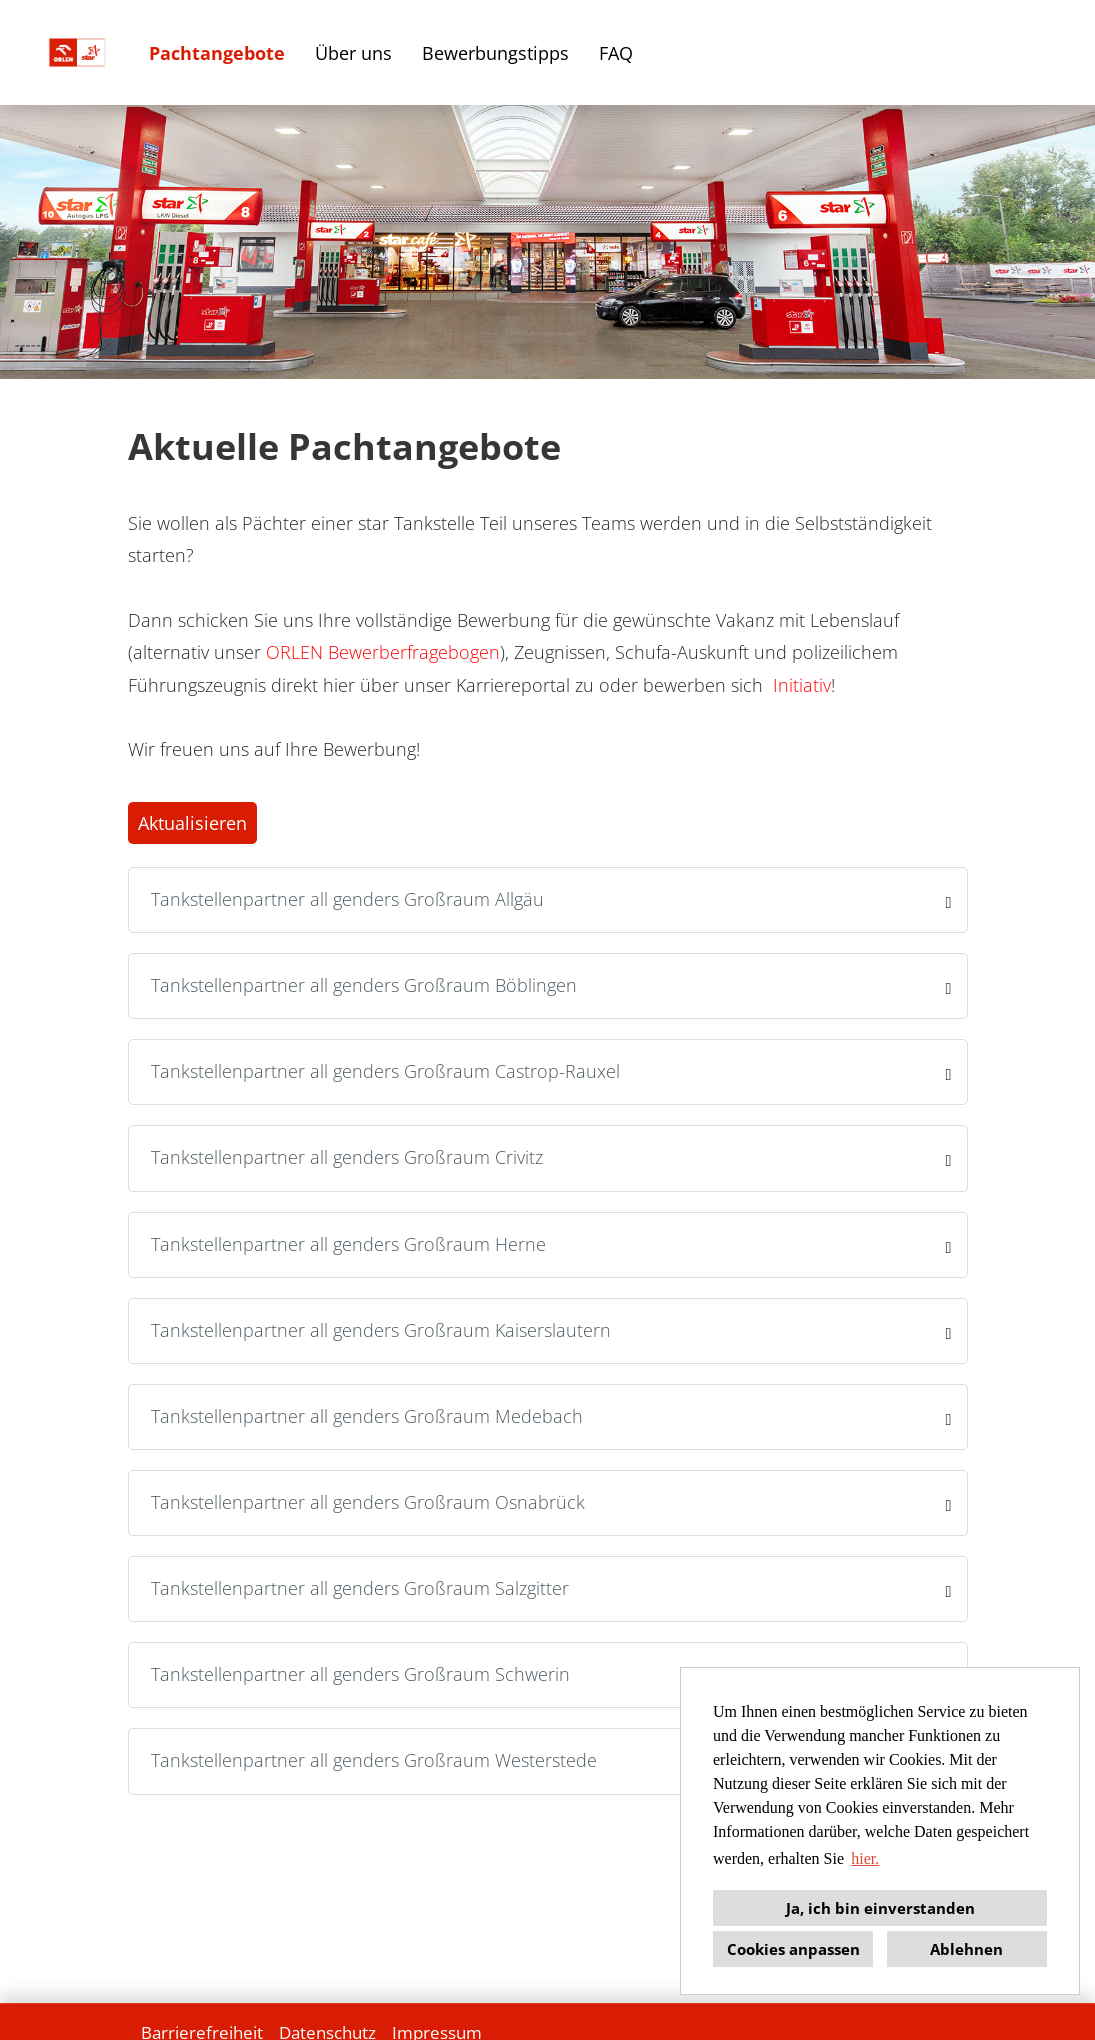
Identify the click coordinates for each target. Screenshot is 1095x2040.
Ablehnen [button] (966, 1949)
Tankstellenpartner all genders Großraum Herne (348, 1244)
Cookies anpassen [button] (793, 1949)
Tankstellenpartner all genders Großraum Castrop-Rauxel (385, 1071)
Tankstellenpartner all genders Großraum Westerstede (374, 1760)
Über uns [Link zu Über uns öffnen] (353, 53)
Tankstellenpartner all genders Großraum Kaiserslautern (381, 1330)
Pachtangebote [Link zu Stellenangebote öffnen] (217, 53)
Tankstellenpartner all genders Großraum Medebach (367, 1416)
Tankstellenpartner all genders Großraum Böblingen (364, 985)
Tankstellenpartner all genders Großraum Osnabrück (368, 1502)
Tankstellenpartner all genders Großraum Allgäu (347, 899)
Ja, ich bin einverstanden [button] (880, 1908)
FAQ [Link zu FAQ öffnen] (616, 53)
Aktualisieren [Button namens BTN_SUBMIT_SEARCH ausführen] (192, 823)
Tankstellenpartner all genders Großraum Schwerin (360, 1674)
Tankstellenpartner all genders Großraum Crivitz (347, 1157)
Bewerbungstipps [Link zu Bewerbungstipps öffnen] (495, 53)
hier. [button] (865, 1858)
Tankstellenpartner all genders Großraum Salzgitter (360, 1588)
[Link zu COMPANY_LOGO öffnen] (77, 52)
